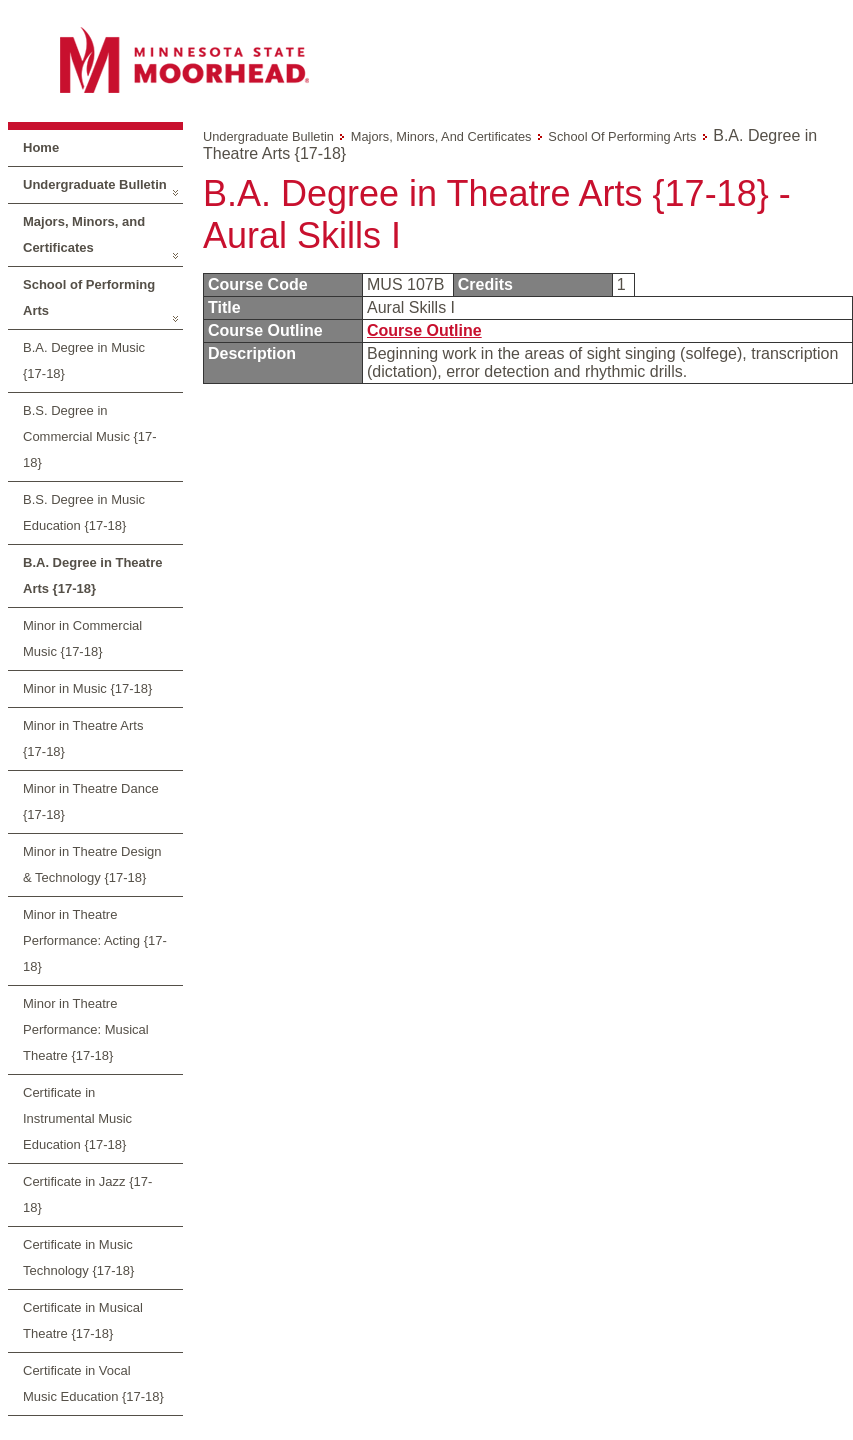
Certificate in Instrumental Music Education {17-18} (77, 1118)
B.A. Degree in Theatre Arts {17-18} (92, 575)
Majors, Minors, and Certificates (84, 234)
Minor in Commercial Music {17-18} (82, 638)
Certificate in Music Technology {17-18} (78, 1257)
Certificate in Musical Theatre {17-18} (83, 1320)
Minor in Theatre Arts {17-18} (83, 738)
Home (41, 147)
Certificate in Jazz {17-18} (87, 1194)
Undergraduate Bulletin (95, 184)
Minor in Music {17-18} (87, 688)
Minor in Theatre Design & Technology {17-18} (92, 864)
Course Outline (424, 330)
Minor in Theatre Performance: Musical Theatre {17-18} (86, 1029)
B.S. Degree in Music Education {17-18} (84, 512)
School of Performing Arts (89, 297)
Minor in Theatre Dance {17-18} (91, 801)
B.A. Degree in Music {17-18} (84, 360)
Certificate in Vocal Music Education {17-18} (93, 1383)
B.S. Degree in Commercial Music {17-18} (90, 436)
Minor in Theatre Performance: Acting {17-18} (95, 940)
